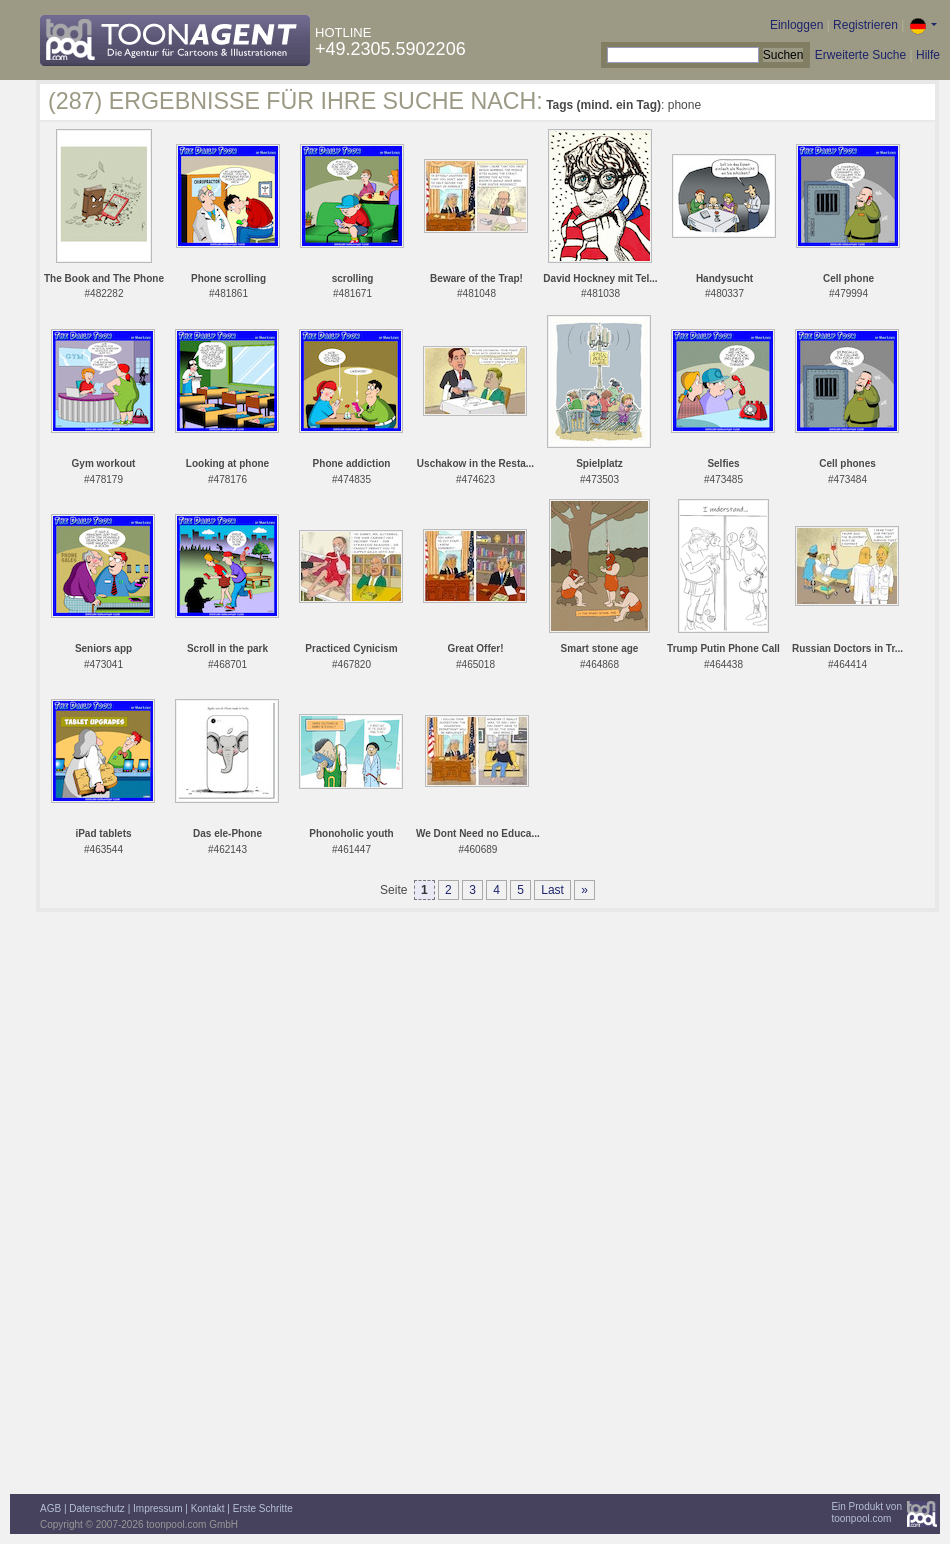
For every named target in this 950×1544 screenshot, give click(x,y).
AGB (50, 1508)
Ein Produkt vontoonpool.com (866, 1512)
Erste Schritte (263, 1508)
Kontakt (208, 1508)
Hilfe (928, 55)
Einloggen (796, 25)
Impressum (157, 1508)
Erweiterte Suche (860, 55)
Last (552, 890)
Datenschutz (97, 1508)
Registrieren (865, 25)
